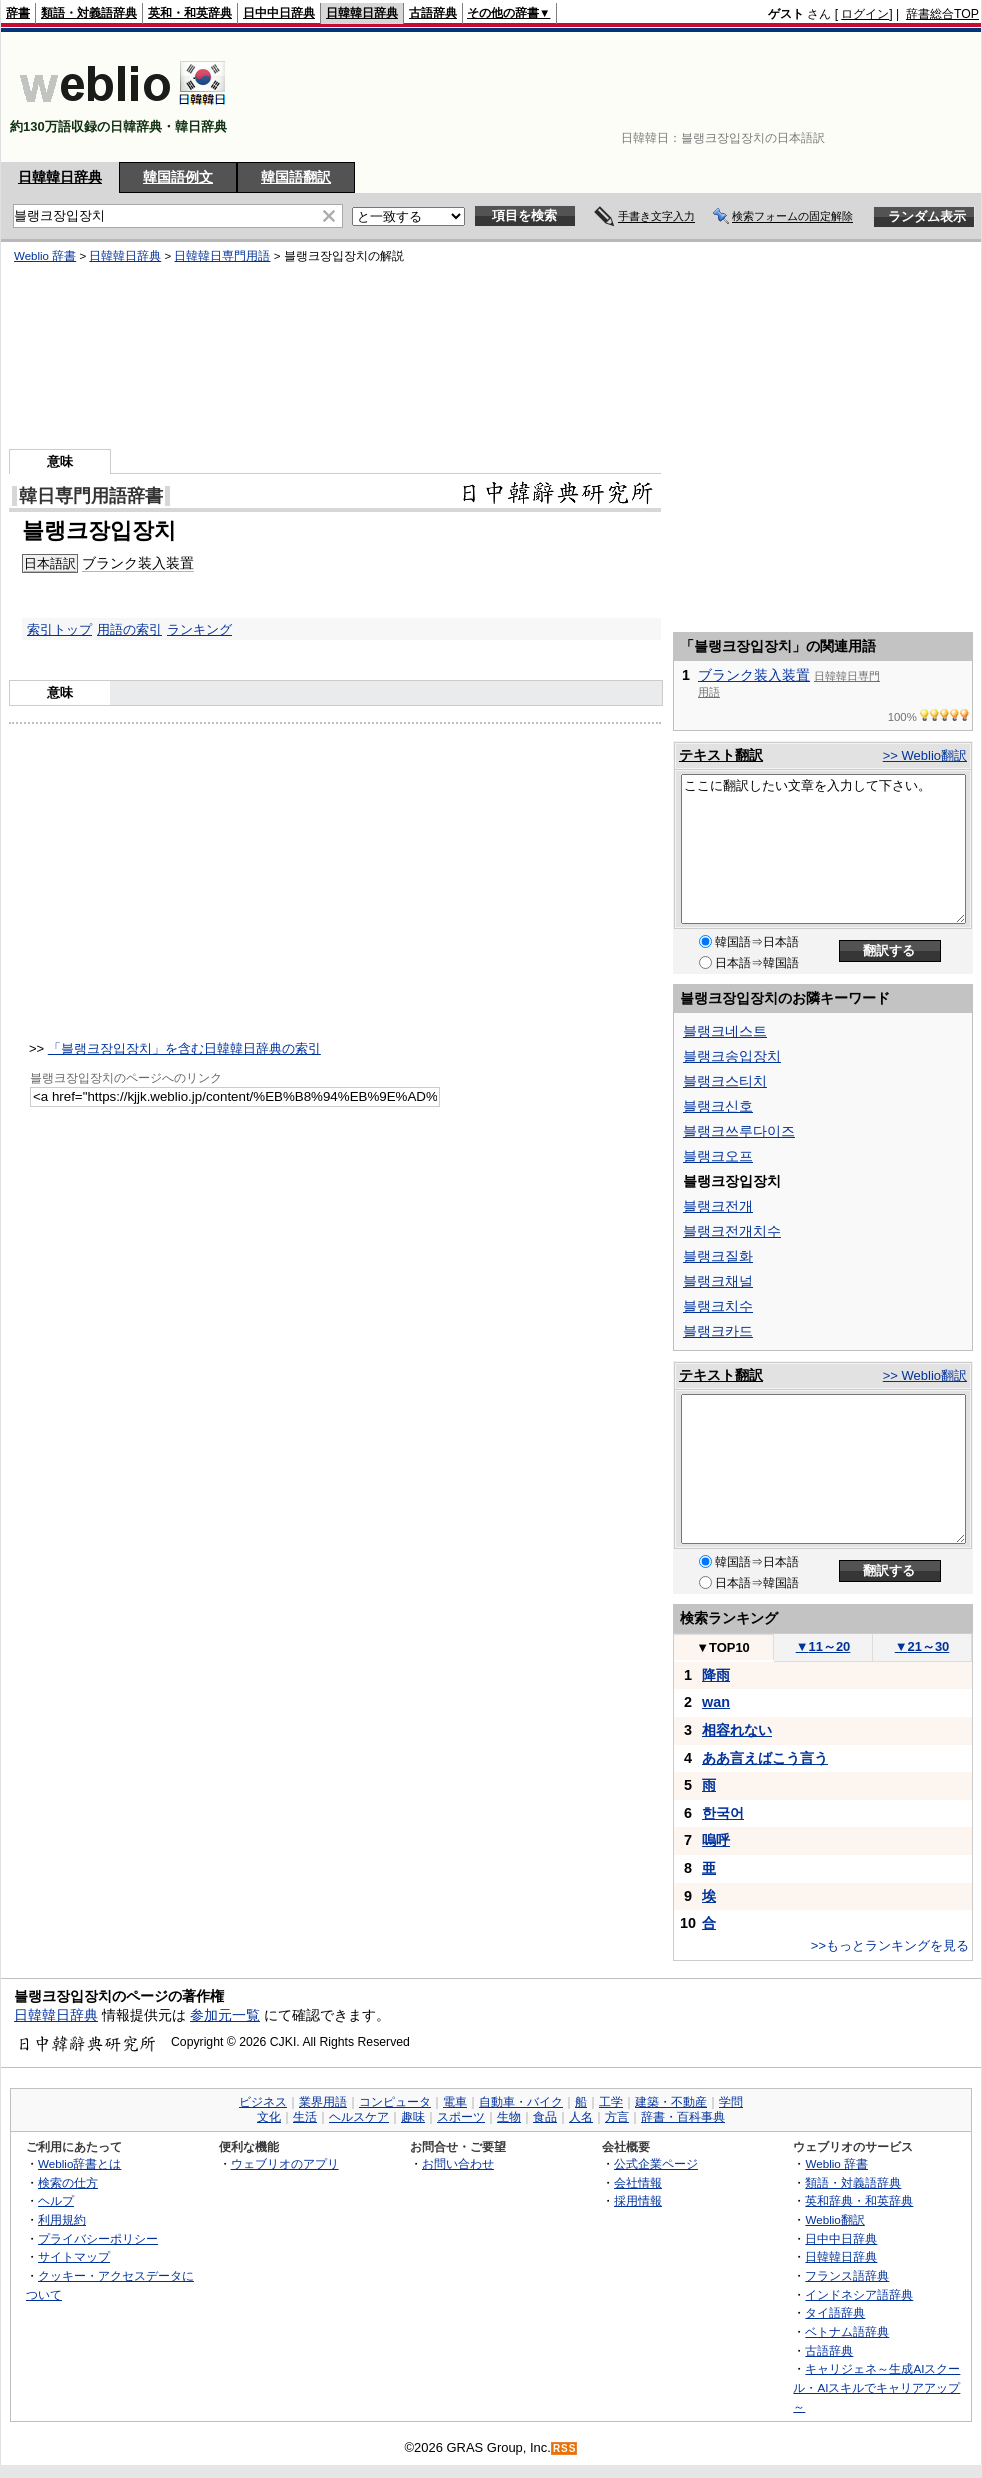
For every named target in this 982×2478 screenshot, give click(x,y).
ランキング (199, 629)
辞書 (18, 13)
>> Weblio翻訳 (925, 755)
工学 (611, 2102)
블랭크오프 (718, 1156)
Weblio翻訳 (834, 2219)
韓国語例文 (178, 177)
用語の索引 (129, 629)
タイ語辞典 (835, 2312)
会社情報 (638, 2182)
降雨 (716, 1675)
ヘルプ (56, 2200)
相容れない (737, 1730)
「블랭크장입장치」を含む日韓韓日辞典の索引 (184, 1048)
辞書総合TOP (942, 14)
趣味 (413, 2117)
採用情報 (638, 2200)
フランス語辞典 (847, 2275)
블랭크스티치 (725, 1081)
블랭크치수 (718, 1306)
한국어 (723, 1813)
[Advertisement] (917, 97)
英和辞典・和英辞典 (859, 2200)
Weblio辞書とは (79, 2163)
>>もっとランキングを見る (890, 1945)
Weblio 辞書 (836, 2163)
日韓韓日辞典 (362, 13)
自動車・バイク (521, 2102)
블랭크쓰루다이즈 (739, 1131)
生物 (509, 2117)
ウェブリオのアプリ (285, 2163)
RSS (565, 2448)
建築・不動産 (671, 2102)
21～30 (922, 1646)
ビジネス (263, 2102)
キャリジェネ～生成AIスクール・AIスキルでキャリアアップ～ (876, 2387)
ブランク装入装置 (754, 675)
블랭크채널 (718, 1281)
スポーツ (461, 2117)
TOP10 (723, 1647)
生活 (305, 2117)
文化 (269, 2117)
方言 (617, 2117)
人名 (581, 2117)
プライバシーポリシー (98, 2238)
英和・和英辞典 (190, 13)
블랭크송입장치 (732, 1056)
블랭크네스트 (725, 1031)
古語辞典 (433, 13)
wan (716, 1702)
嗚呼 (716, 1840)
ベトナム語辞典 (847, 2331)
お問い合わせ (458, 2163)
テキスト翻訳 (721, 755)
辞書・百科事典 (683, 2117)
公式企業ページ (656, 2163)
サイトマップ (74, 2256)
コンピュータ (395, 2102)
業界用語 (323, 2102)
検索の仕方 (68, 2182)
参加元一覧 (225, 2015)
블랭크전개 (718, 1206)
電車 (455, 2102)
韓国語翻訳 (296, 177)
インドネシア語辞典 (859, 2294)
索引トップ (59, 629)
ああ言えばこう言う (765, 1758)
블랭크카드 (718, 1331)
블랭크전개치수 (732, 1231)
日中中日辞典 (279, 13)
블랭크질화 (718, 1256)
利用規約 (62, 2219)
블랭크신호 (718, 1106)
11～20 (823, 1646)
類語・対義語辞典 (89, 13)
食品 (545, 2117)
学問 (731, 2102)
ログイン (865, 14)
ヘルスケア (359, 2117)
